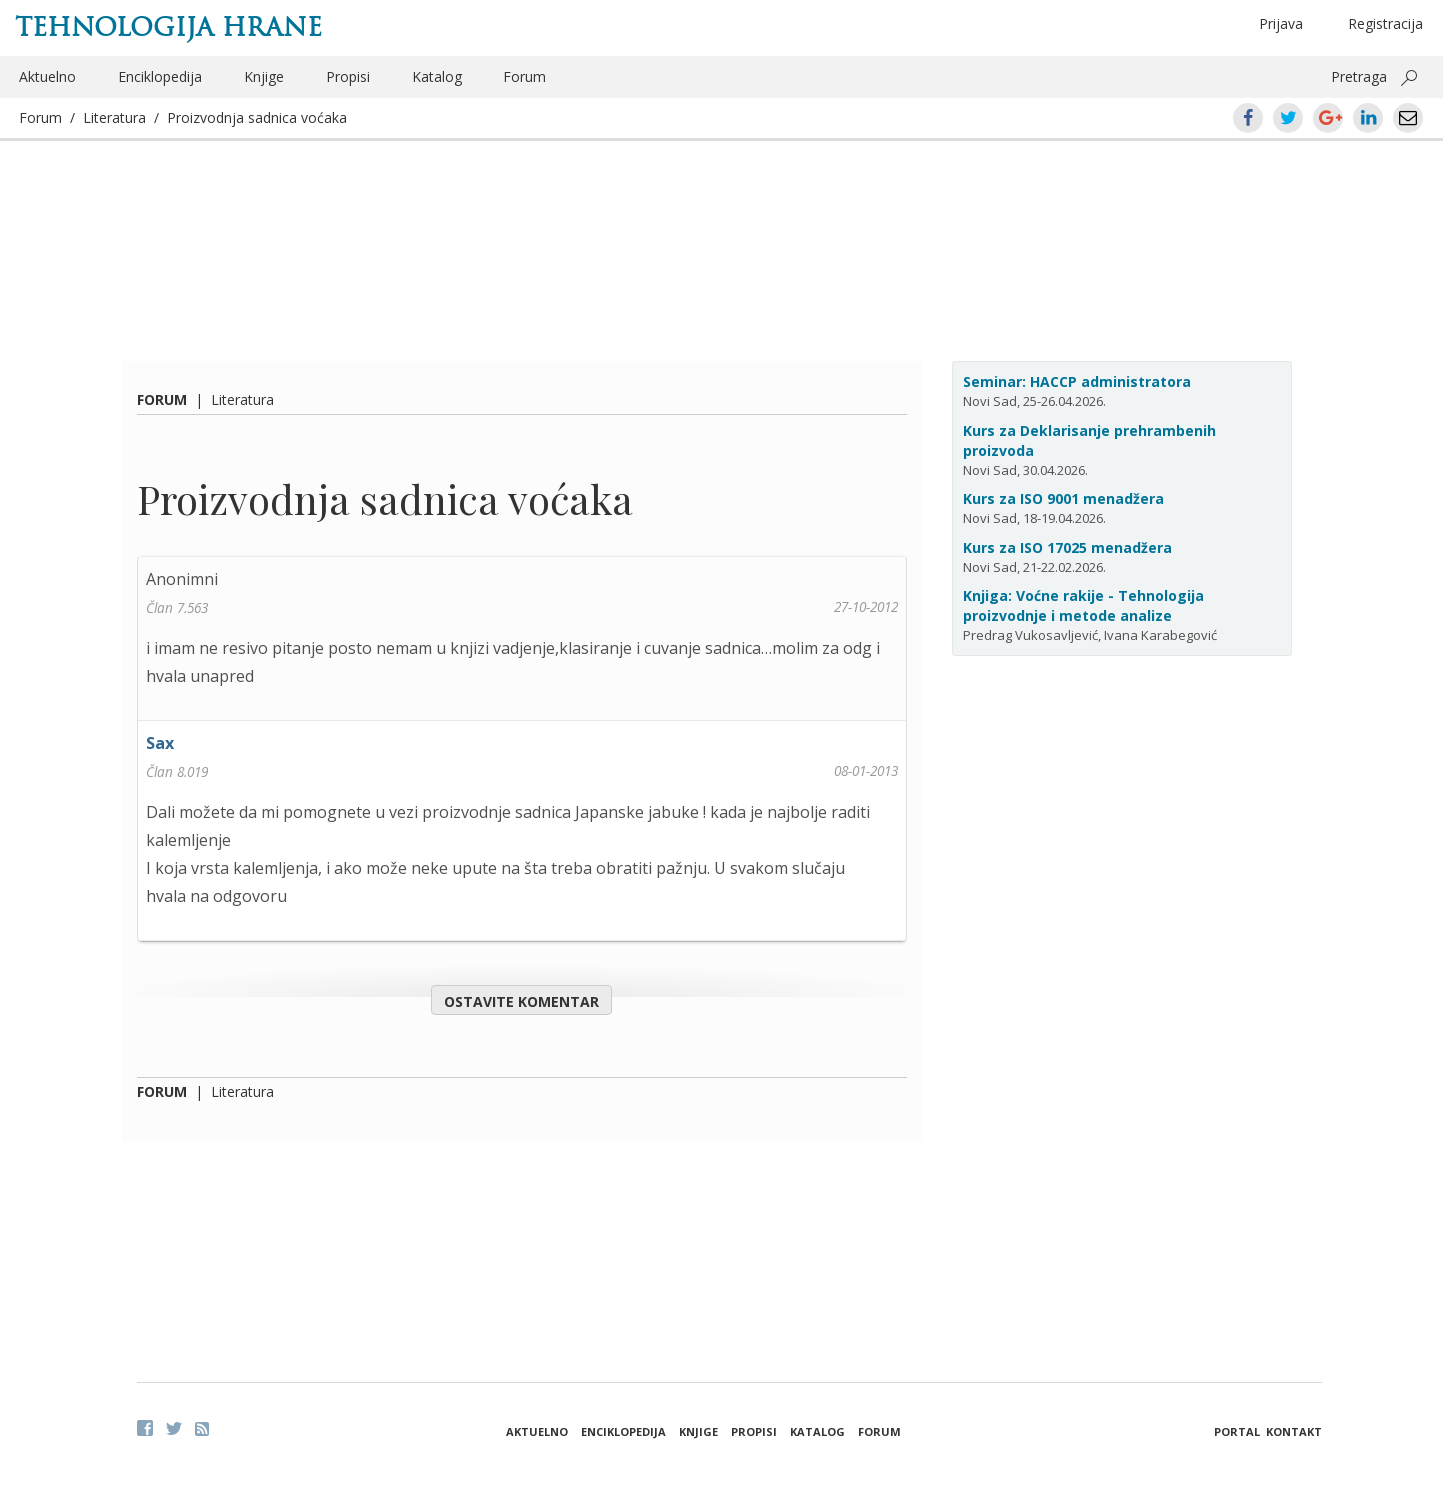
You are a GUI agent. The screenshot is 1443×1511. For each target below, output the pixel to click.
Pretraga (1359, 76)
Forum (524, 76)
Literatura (114, 117)
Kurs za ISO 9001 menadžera (1063, 498)
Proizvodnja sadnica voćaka (257, 117)
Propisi (348, 76)
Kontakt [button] (1294, 1431)
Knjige (264, 76)
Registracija (1385, 23)
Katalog (437, 76)
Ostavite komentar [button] (521, 1001)
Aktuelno (47, 76)
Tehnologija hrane (168, 27)
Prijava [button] (1281, 23)
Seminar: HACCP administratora (1077, 381)
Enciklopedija (160, 76)
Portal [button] (1237, 1431)
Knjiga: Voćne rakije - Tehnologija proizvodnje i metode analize (1083, 605)
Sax (160, 743)
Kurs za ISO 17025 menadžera (1067, 547)
